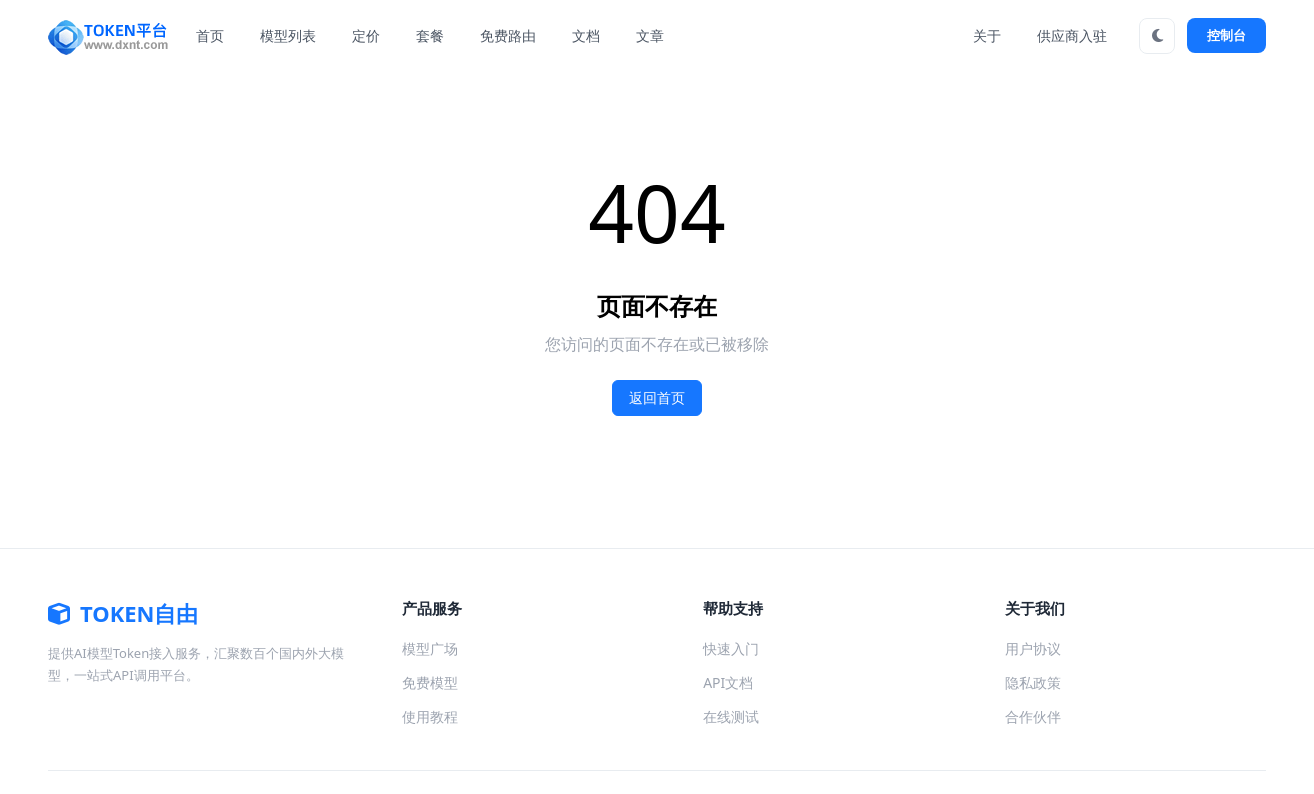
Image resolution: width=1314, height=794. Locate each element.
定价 (366, 35)
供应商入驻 (1072, 35)
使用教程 (430, 716)
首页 (210, 35)
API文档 (728, 682)
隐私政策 (1033, 682)
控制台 (1226, 35)
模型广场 (430, 648)
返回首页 (657, 398)
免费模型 (430, 682)
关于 (987, 35)
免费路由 (508, 35)
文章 (650, 35)
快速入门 (731, 648)
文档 (586, 35)
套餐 (430, 35)
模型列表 (288, 35)
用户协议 (1033, 648)
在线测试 (731, 716)
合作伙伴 (1033, 716)
